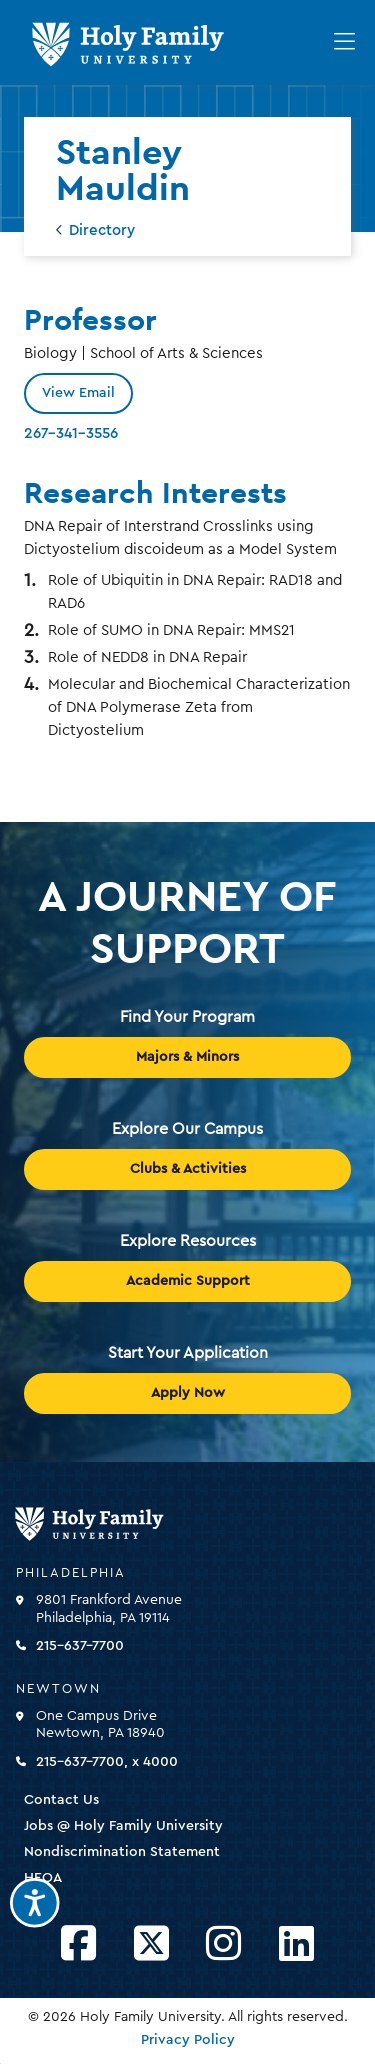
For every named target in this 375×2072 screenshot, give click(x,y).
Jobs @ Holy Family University (123, 1826)
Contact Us (61, 1800)
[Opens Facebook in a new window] (78, 1944)
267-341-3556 (71, 433)
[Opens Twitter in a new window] (151, 1944)
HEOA (43, 1878)
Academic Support (188, 1281)
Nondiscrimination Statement (122, 1852)
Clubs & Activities (188, 1169)
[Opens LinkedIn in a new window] (296, 1944)
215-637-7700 (80, 1646)
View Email (78, 393)
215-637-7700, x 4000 (107, 1762)
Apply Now (188, 1393)
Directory (102, 230)
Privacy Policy (188, 2040)
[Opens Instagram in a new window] (223, 1944)
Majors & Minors (187, 1057)
